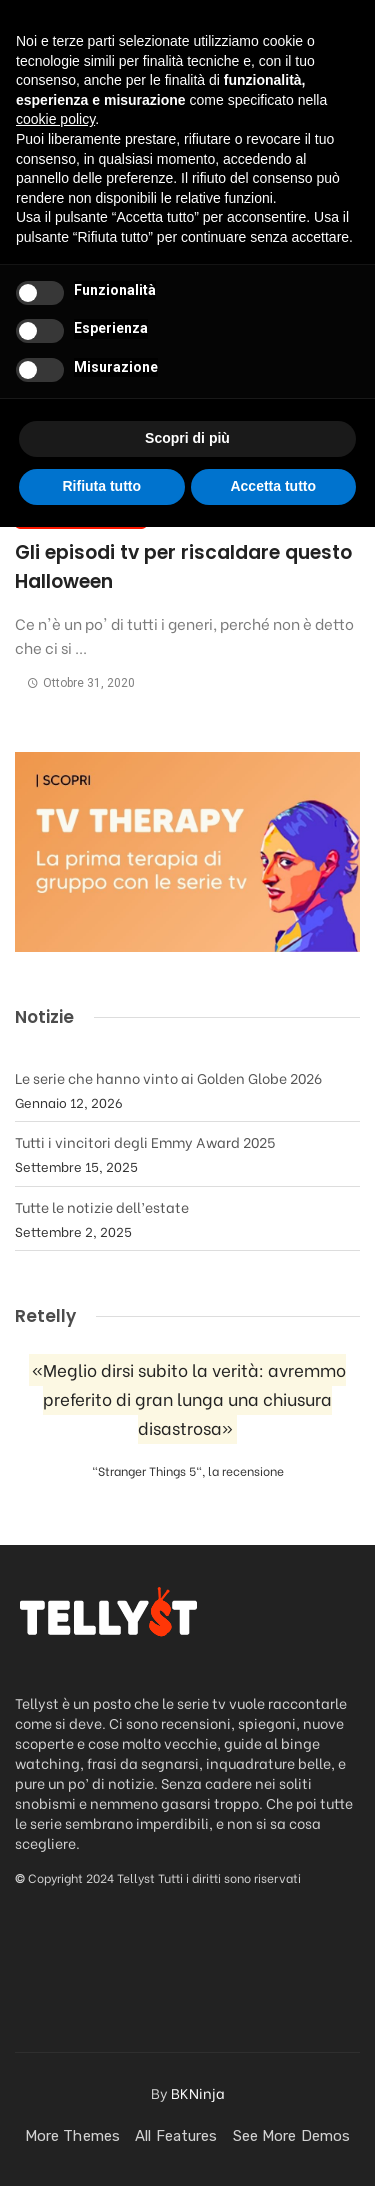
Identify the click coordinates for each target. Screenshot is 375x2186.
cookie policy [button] (55, 1779)
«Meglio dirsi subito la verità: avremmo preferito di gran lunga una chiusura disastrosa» (189, 1399)
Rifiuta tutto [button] (101, 2145)
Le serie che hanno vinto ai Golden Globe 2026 (168, 1077)
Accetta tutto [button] (273, 2145)
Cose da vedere (81, 517)
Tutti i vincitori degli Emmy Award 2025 (145, 1141)
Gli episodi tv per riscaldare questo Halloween (183, 567)
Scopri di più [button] (187, 2098)
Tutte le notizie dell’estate (102, 1206)
